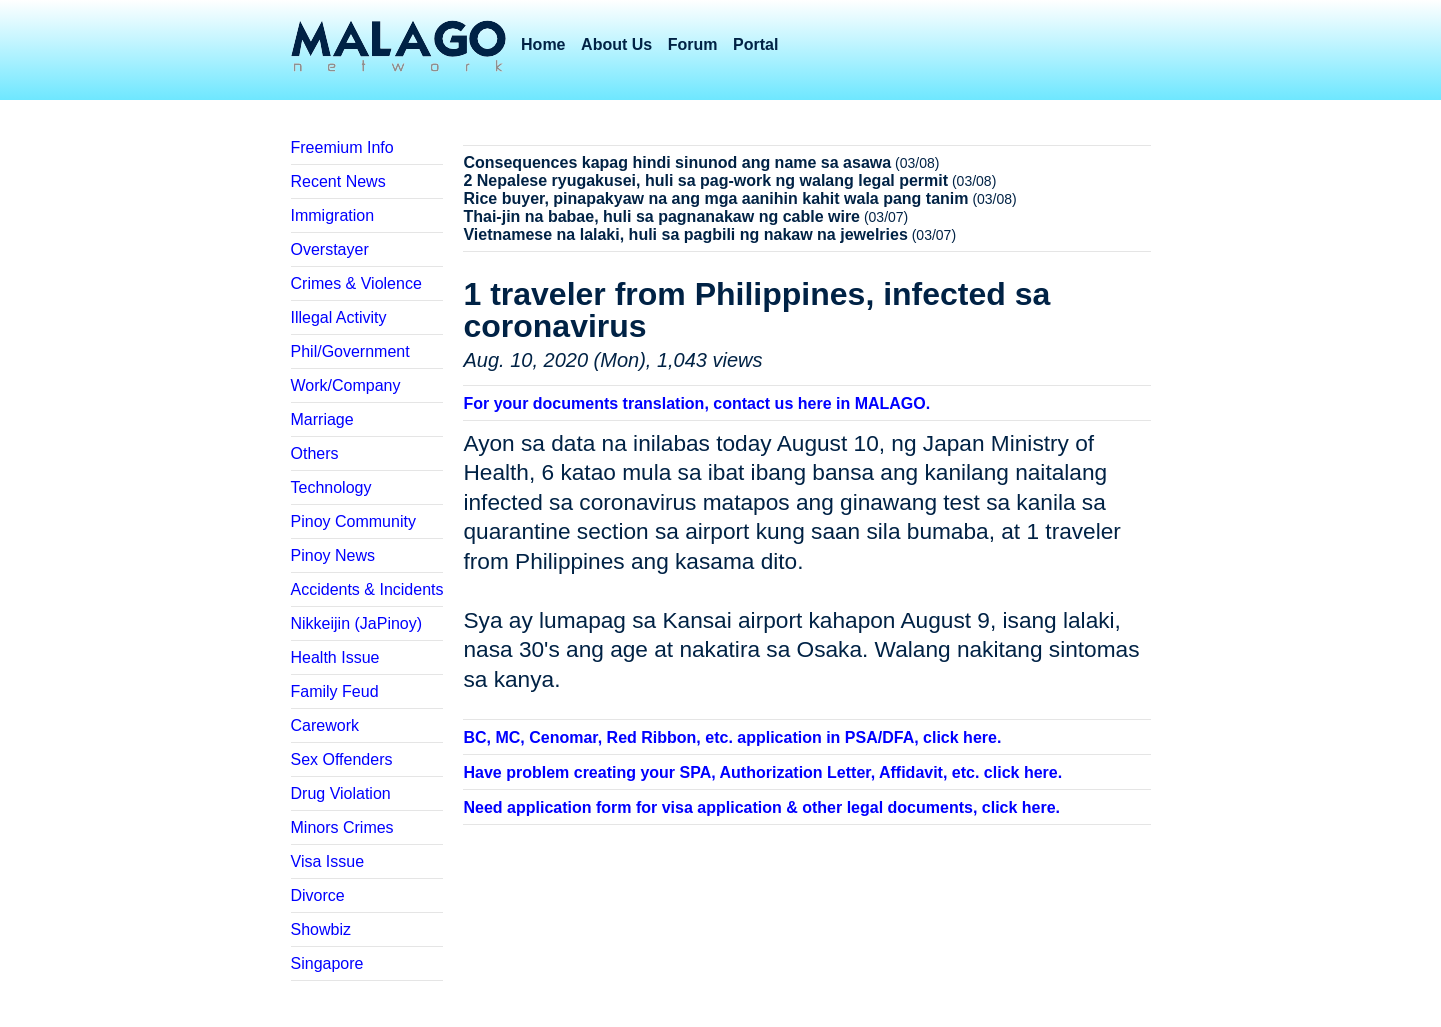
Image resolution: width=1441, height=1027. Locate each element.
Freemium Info (342, 147)
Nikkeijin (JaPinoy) (357, 623)
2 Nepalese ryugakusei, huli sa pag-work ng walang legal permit (705, 180)
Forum (693, 44)
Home (543, 44)
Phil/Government (350, 351)
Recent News (338, 181)
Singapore (327, 963)
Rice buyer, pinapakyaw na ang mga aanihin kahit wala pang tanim (715, 198)
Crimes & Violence (356, 283)
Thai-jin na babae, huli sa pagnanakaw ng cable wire (661, 216)
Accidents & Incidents (367, 589)
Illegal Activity (339, 317)
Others (315, 453)
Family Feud (335, 691)
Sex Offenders (342, 759)
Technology (331, 487)
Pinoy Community (353, 521)
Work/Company (346, 385)
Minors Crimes (342, 827)
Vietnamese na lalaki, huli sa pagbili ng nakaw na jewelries (685, 234)
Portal (755, 44)
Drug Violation (341, 793)
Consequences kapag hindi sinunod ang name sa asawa (677, 162)
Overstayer (330, 249)
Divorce (318, 895)
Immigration (333, 215)
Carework (325, 725)
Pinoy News (333, 555)
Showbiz (321, 929)
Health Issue (335, 657)
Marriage (322, 419)
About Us (616, 44)
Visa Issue (328, 861)
